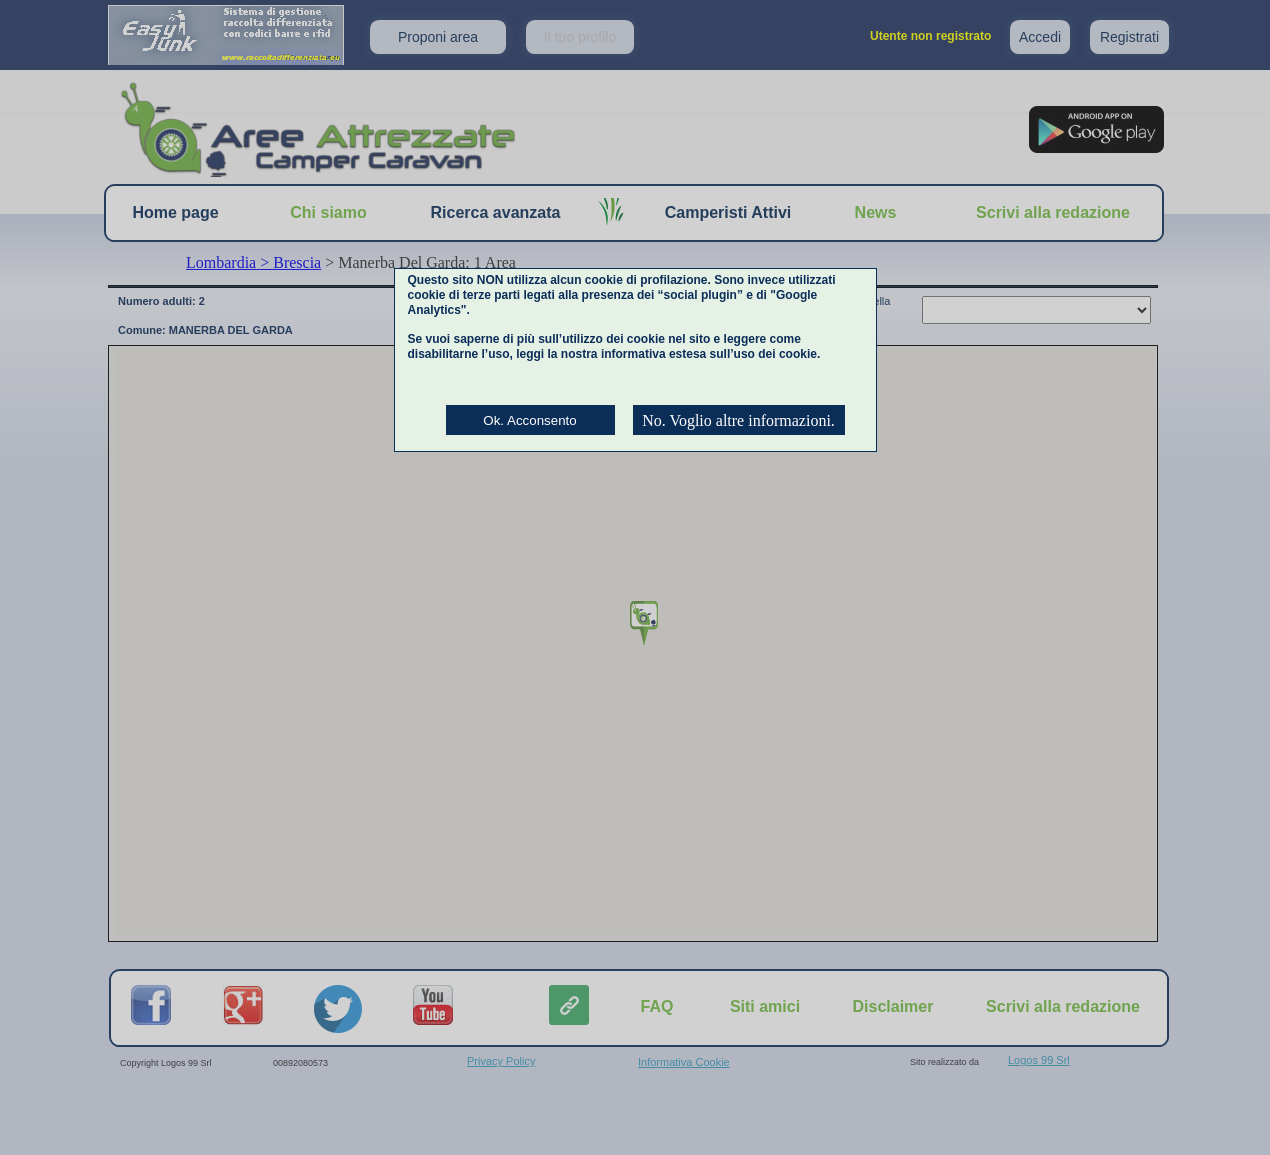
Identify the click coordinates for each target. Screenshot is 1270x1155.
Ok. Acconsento (529, 420)
